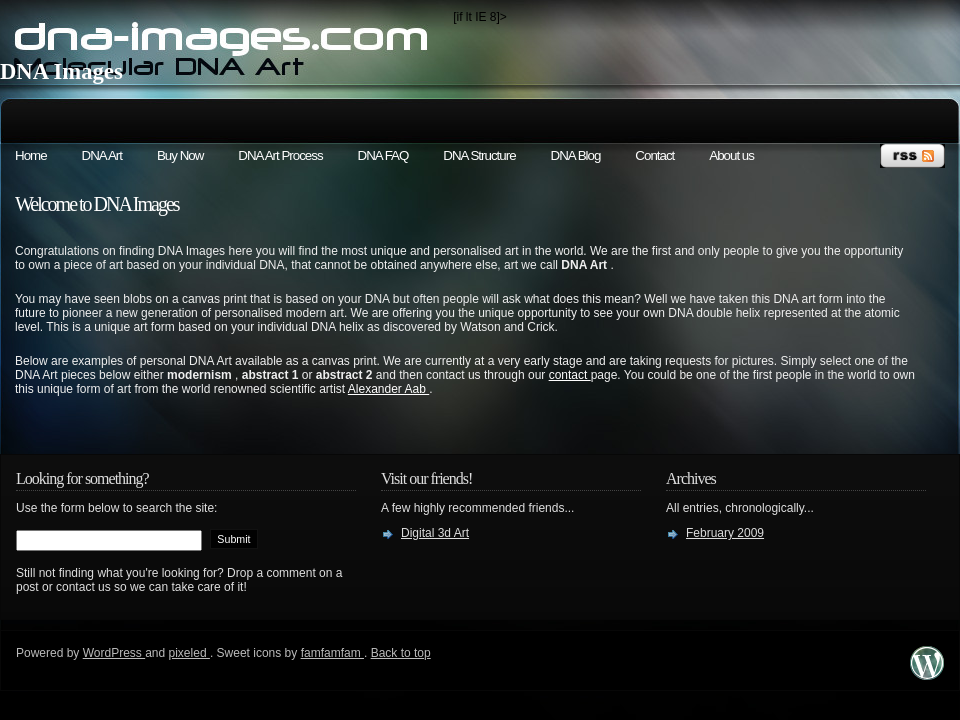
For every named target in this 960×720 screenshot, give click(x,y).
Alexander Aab (388, 389)
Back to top (401, 653)
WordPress (114, 653)
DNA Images (61, 71)
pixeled (189, 653)
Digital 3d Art (435, 533)
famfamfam (332, 653)
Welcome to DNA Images (97, 204)
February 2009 (725, 533)
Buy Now (180, 155)
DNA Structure (479, 155)
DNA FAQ (383, 155)
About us (731, 155)
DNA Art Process (280, 155)
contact (570, 375)
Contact (654, 155)
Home (31, 155)
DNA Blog (576, 155)
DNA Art (102, 155)
